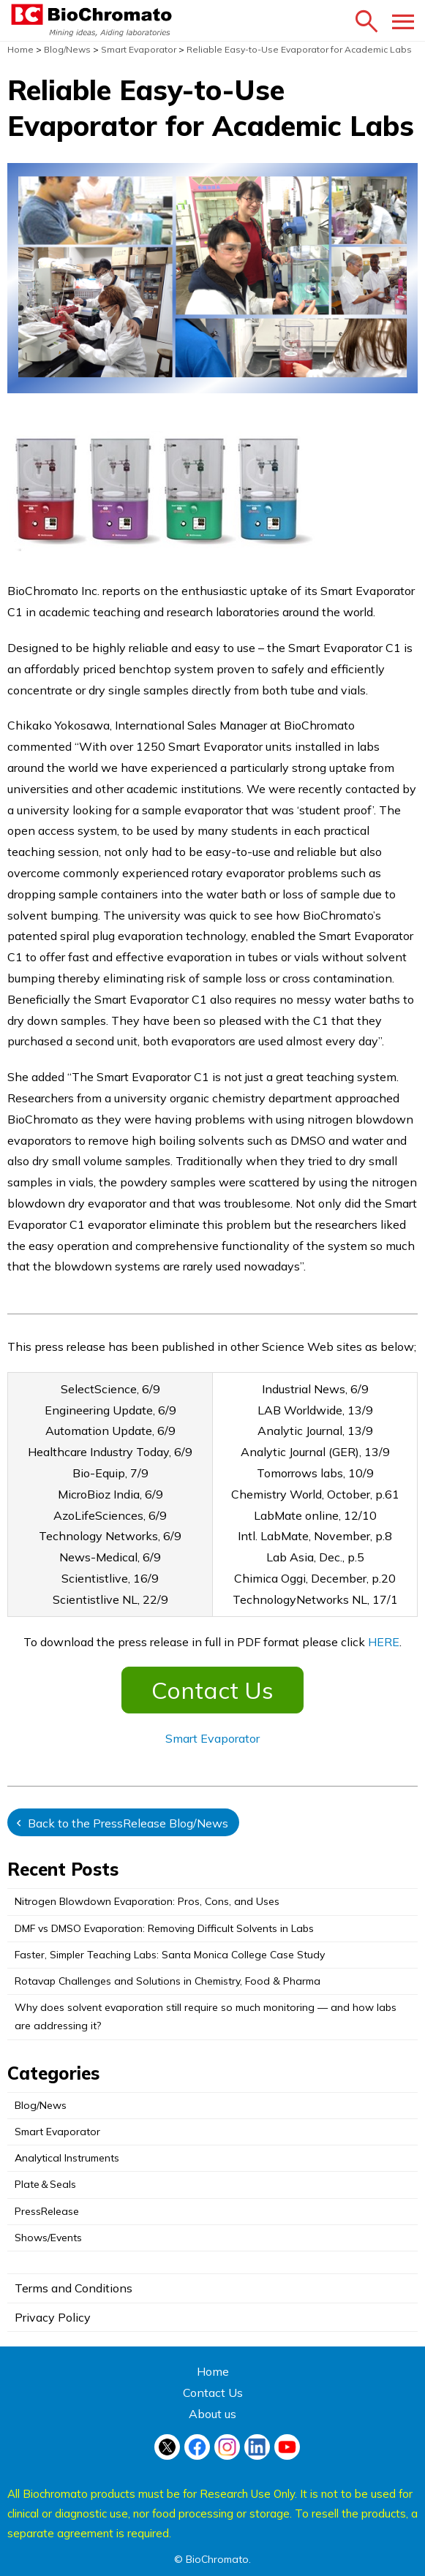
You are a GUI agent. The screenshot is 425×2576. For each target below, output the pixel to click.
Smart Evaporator (212, 1738)
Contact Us (212, 1690)
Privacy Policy (53, 2317)
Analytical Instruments (67, 2157)
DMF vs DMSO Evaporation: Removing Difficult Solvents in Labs (164, 1928)
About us (212, 2413)
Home (213, 2371)
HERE (383, 1641)
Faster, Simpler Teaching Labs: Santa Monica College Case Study (170, 1954)
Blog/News (41, 2105)
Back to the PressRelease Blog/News (128, 1823)
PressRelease (47, 2211)
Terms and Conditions (73, 2288)
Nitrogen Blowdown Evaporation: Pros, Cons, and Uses (147, 1901)
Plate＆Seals (45, 2184)
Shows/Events (48, 2237)
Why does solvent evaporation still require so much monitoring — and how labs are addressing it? (205, 2016)
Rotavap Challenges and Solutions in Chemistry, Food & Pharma (167, 1981)
